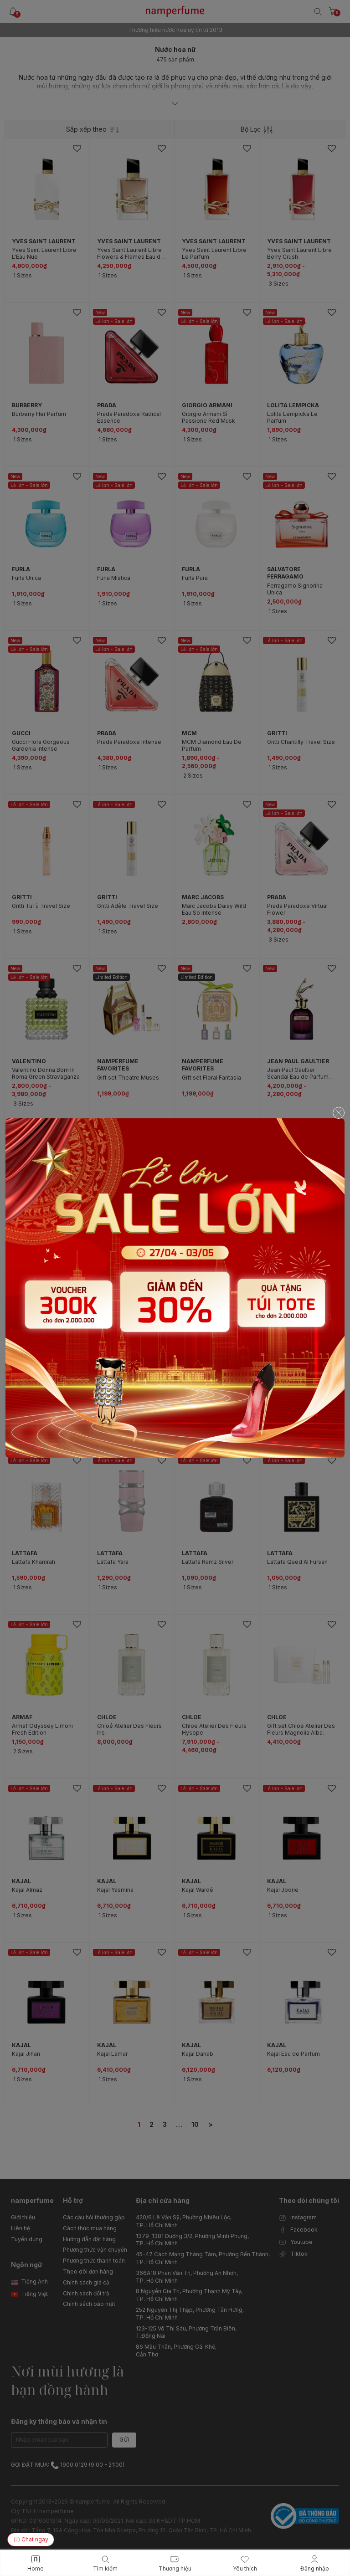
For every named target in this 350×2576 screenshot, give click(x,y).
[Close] (339, 1113)
